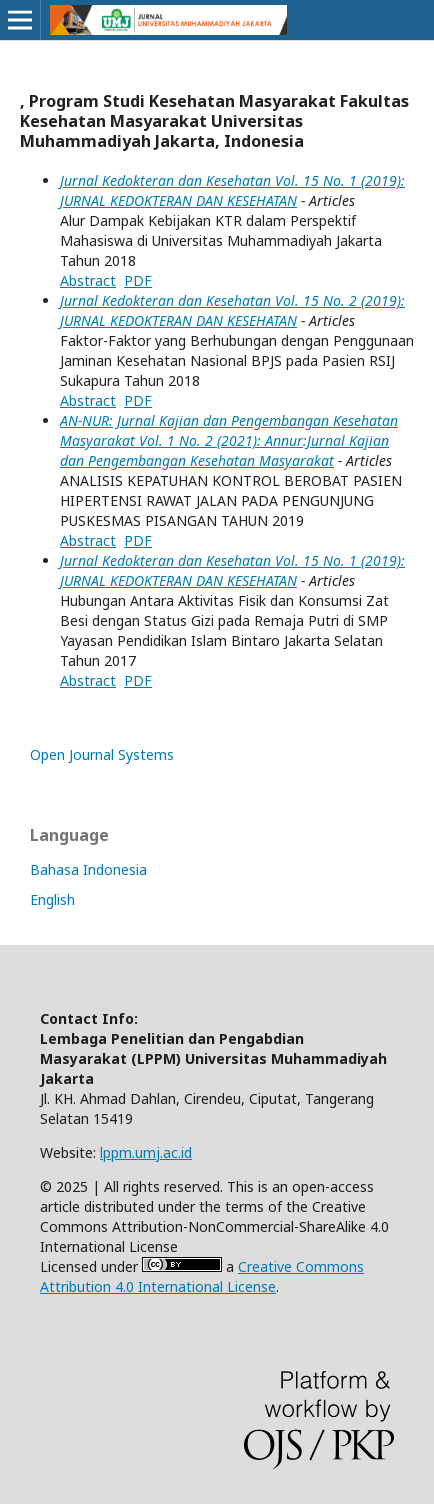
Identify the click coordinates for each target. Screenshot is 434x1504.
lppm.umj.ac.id (146, 1152)
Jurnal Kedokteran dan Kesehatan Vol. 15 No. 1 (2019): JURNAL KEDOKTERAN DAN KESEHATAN (232, 190)
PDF (138, 280)
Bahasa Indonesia (88, 869)
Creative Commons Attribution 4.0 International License (202, 1276)
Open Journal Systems (102, 754)
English (52, 899)
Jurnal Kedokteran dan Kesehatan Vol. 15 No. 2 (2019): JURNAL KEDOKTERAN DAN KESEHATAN (232, 310)
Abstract (88, 280)
